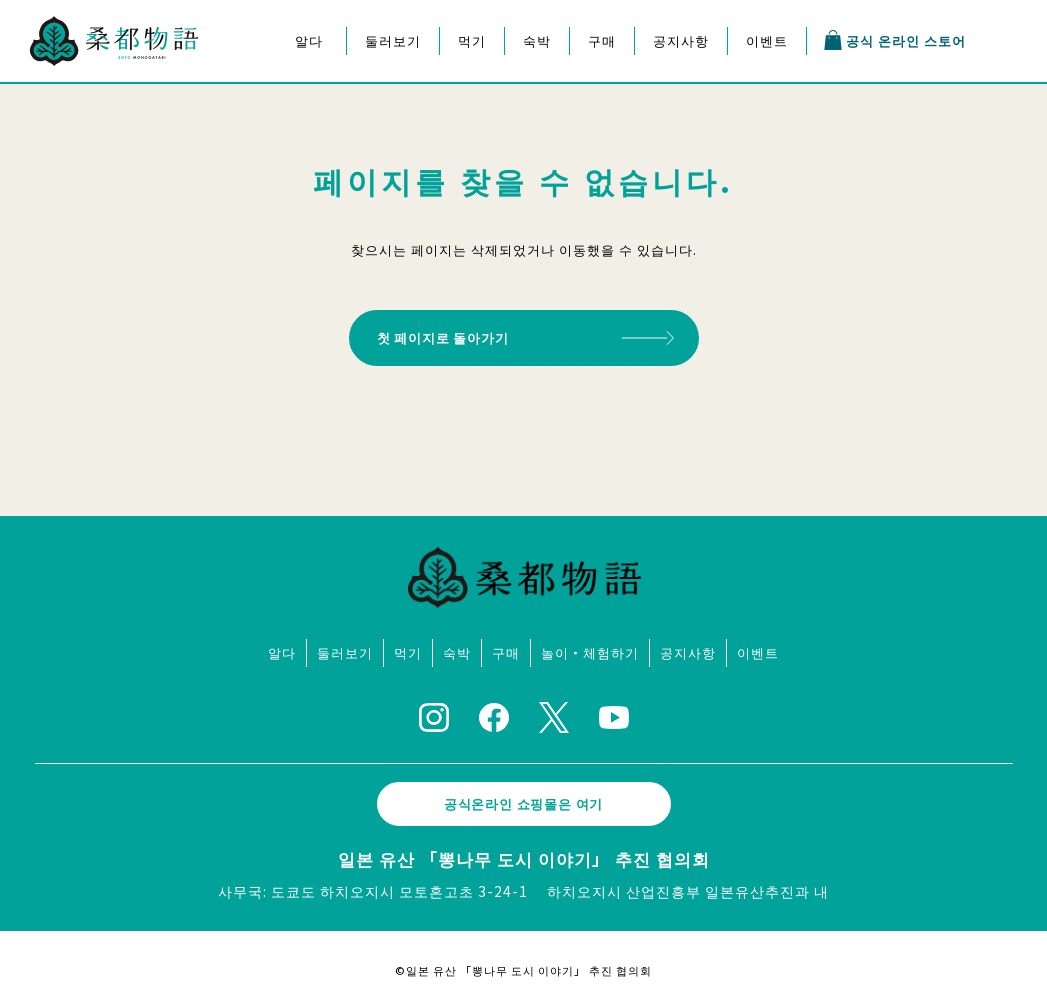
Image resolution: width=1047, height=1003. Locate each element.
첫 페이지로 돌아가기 (453, 334)
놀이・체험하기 (590, 646)
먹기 (472, 40)
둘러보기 (393, 40)
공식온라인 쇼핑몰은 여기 (524, 797)
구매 (602, 40)
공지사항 (681, 40)
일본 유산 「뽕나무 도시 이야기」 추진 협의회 (524, 852)
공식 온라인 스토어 (894, 40)
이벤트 (767, 40)
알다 (309, 40)
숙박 (537, 40)
